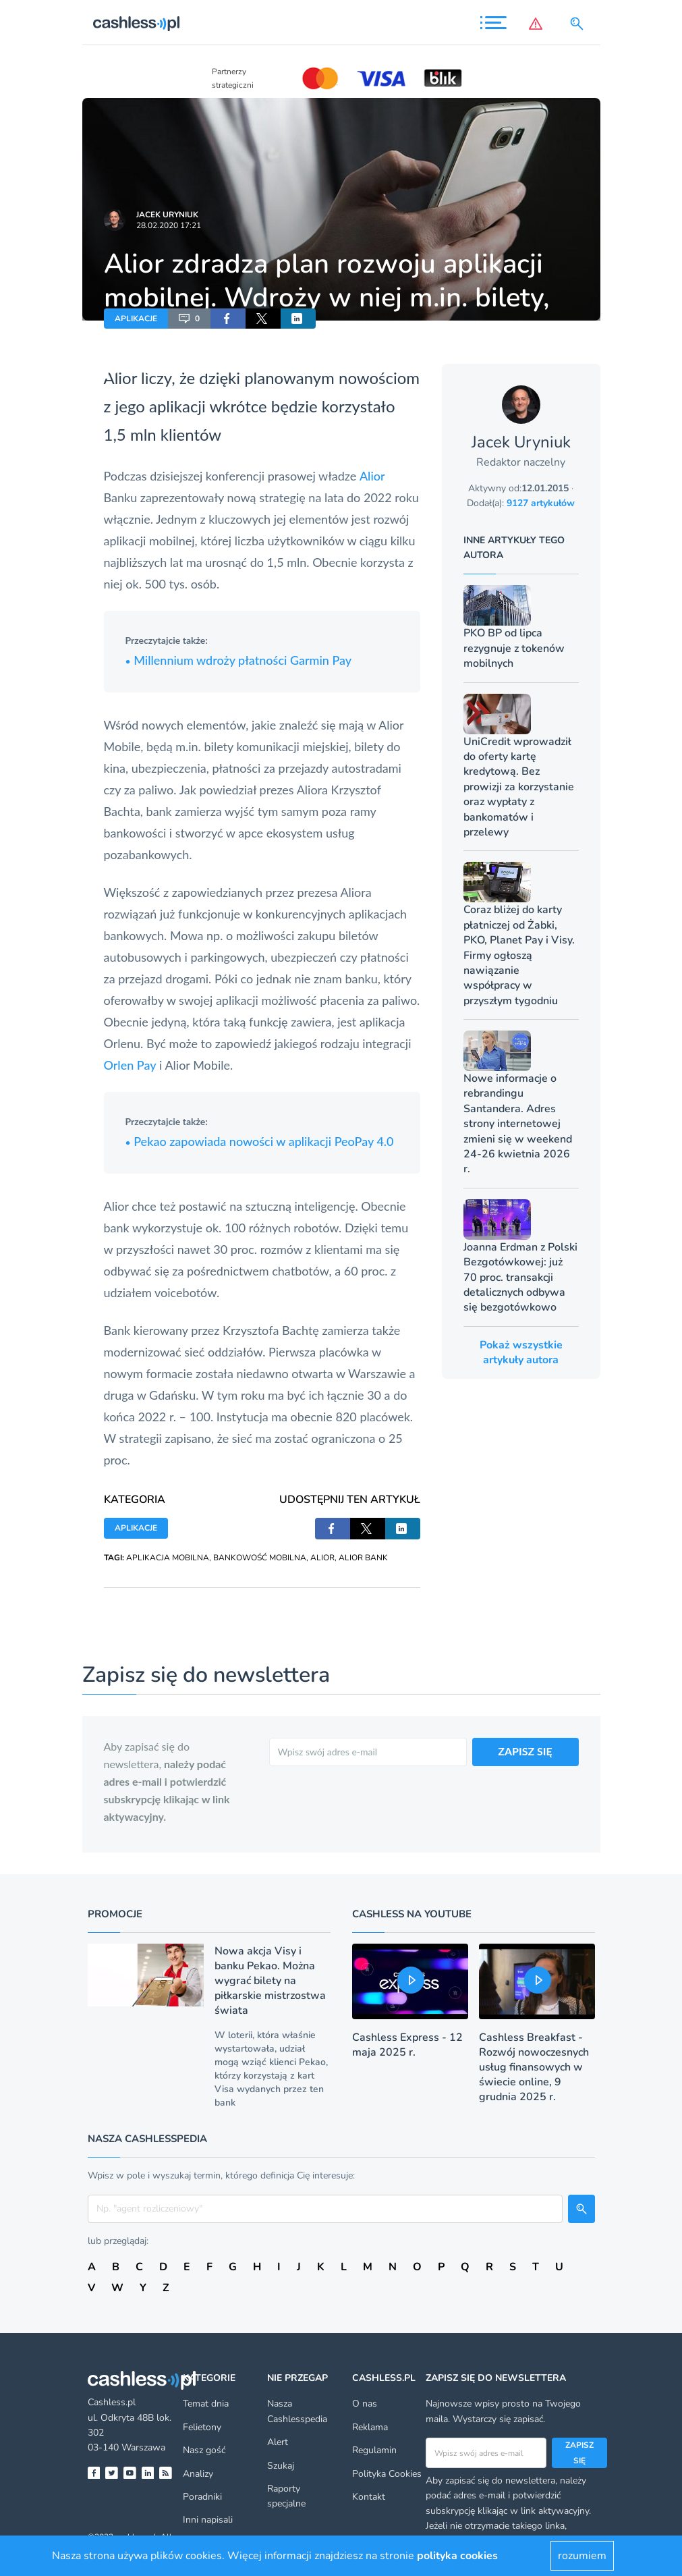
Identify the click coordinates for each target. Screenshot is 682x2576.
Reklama (370, 2427)
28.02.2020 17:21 (168, 225)
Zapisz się (579, 2452)
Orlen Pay (130, 1065)
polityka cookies (457, 2555)
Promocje (115, 1914)
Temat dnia (206, 2403)
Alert (277, 2442)
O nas (364, 2403)
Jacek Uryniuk (167, 214)
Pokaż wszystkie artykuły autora (521, 1352)
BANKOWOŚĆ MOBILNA (259, 1557)
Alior (372, 475)
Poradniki (202, 2496)
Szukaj (280, 2465)
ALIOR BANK (363, 1557)
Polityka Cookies (387, 2473)
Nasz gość (204, 2450)
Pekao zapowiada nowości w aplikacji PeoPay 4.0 (259, 1141)
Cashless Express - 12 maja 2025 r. (407, 2045)
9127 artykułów (541, 503)
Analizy (198, 2473)
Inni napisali (208, 2519)
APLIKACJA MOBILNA (167, 1557)
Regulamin (374, 2450)
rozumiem (582, 2555)
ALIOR (322, 1557)
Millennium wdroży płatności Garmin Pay (238, 660)
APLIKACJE (136, 318)
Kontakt (368, 2496)
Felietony (202, 2427)
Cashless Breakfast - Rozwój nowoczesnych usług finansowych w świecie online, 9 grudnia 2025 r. (534, 2067)
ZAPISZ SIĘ (525, 1751)
